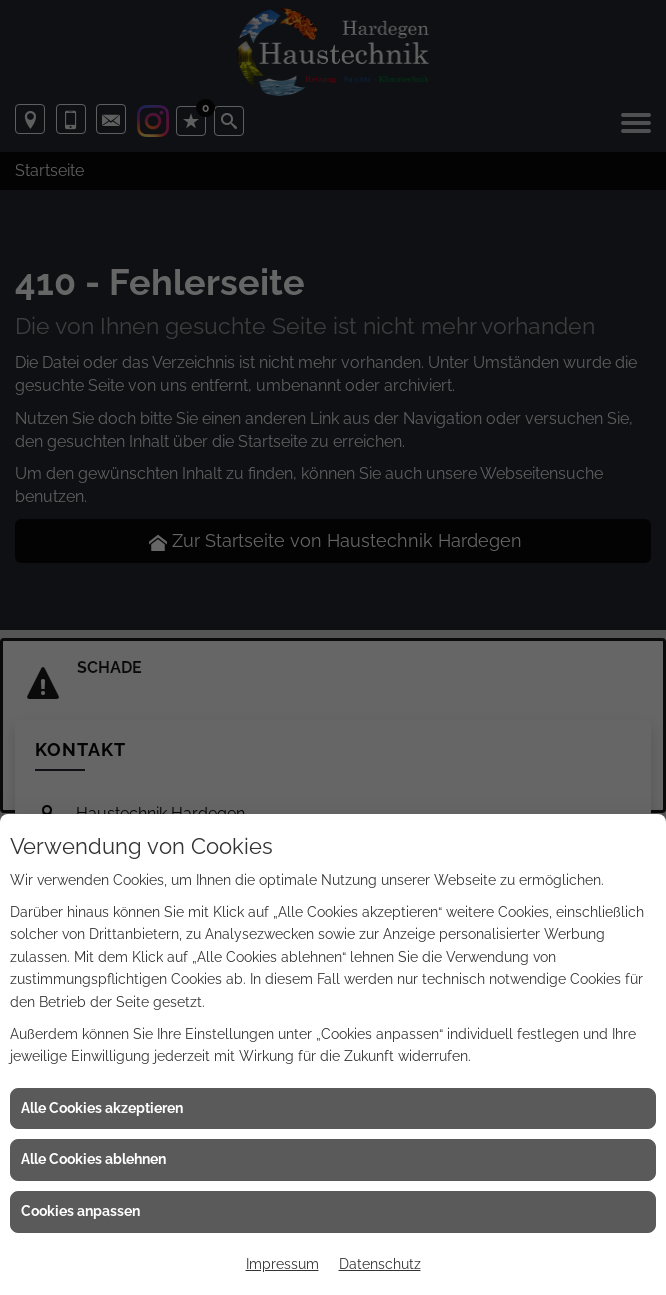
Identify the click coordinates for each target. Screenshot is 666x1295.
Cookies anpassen (80, 1211)
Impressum (282, 1264)
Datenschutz (380, 1264)
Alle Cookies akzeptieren (102, 1108)
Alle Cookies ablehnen (93, 1159)
